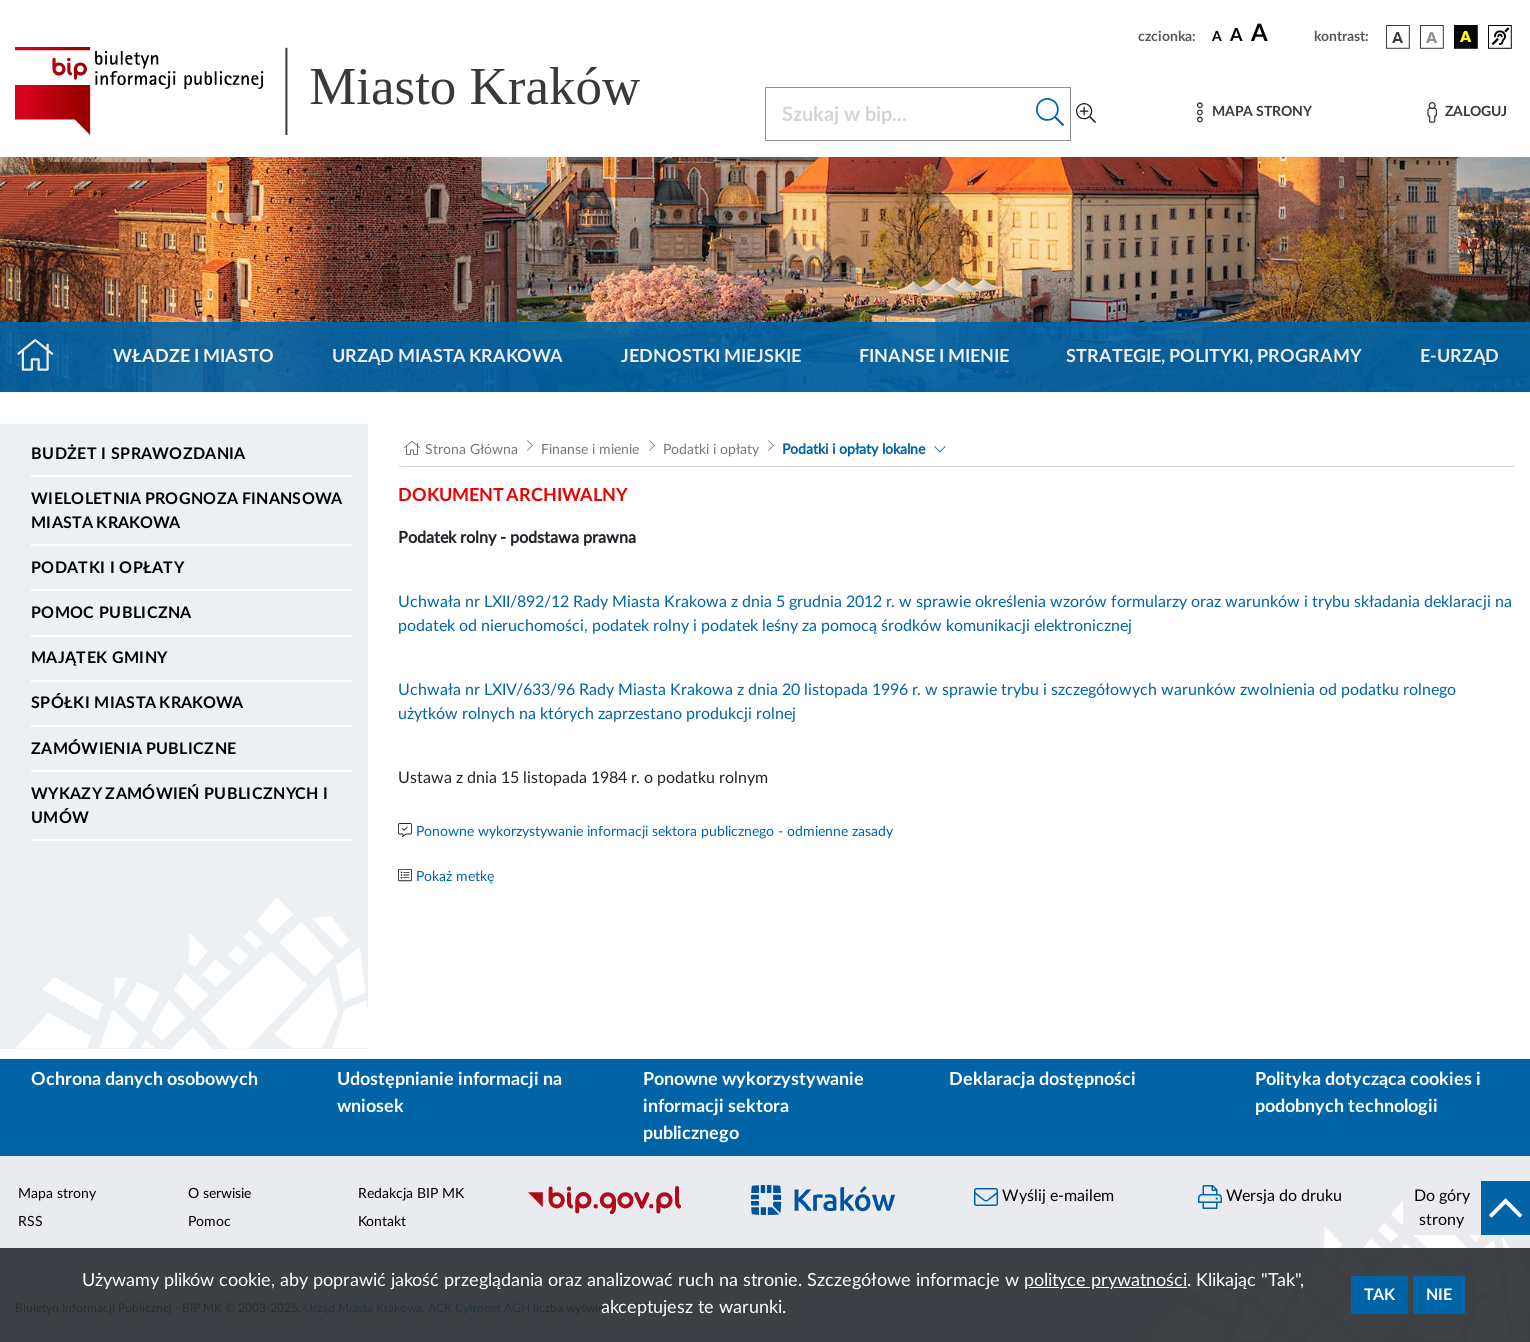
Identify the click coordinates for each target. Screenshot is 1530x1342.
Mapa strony (57, 1194)
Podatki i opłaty (107, 568)
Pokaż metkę (455, 877)
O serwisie (219, 1194)
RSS (30, 1222)
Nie (1439, 1295)
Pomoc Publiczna (111, 613)
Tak (1379, 1295)
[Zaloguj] (1467, 112)
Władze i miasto (193, 357)
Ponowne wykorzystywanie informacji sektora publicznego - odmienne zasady (654, 832)
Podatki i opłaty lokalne (853, 450)
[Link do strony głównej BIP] (356, 91)
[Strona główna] (43, 357)
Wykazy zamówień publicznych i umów (179, 806)
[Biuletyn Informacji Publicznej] (621, 1211)
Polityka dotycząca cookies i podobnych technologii (1368, 1093)
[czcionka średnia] (1236, 36)
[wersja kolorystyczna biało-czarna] (1432, 37)
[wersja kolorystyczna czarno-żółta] (1466, 37)
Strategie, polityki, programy (1214, 357)
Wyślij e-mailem (1044, 1197)
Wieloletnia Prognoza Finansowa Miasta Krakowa (186, 511)
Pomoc (209, 1222)
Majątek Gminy (99, 658)
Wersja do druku (1270, 1197)
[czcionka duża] (1279, 34)
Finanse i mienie (934, 357)
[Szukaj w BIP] (898, 114)
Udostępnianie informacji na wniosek (449, 1093)
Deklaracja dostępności (1042, 1080)
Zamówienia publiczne (133, 749)
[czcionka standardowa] (1217, 36)
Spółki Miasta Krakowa (137, 703)
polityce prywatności (1105, 1281)
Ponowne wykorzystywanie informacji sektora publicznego (753, 1107)
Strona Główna (471, 450)
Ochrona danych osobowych (144, 1080)
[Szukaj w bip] (1050, 114)
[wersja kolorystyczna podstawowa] (1398, 37)
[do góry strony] (1467, 1208)
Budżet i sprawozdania (138, 454)
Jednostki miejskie (711, 357)
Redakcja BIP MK (411, 1194)
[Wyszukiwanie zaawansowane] (1086, 114)
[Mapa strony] (1254, 112)
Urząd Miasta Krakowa (447, 357)
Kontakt (382, 1222)
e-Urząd (1459, 357)
